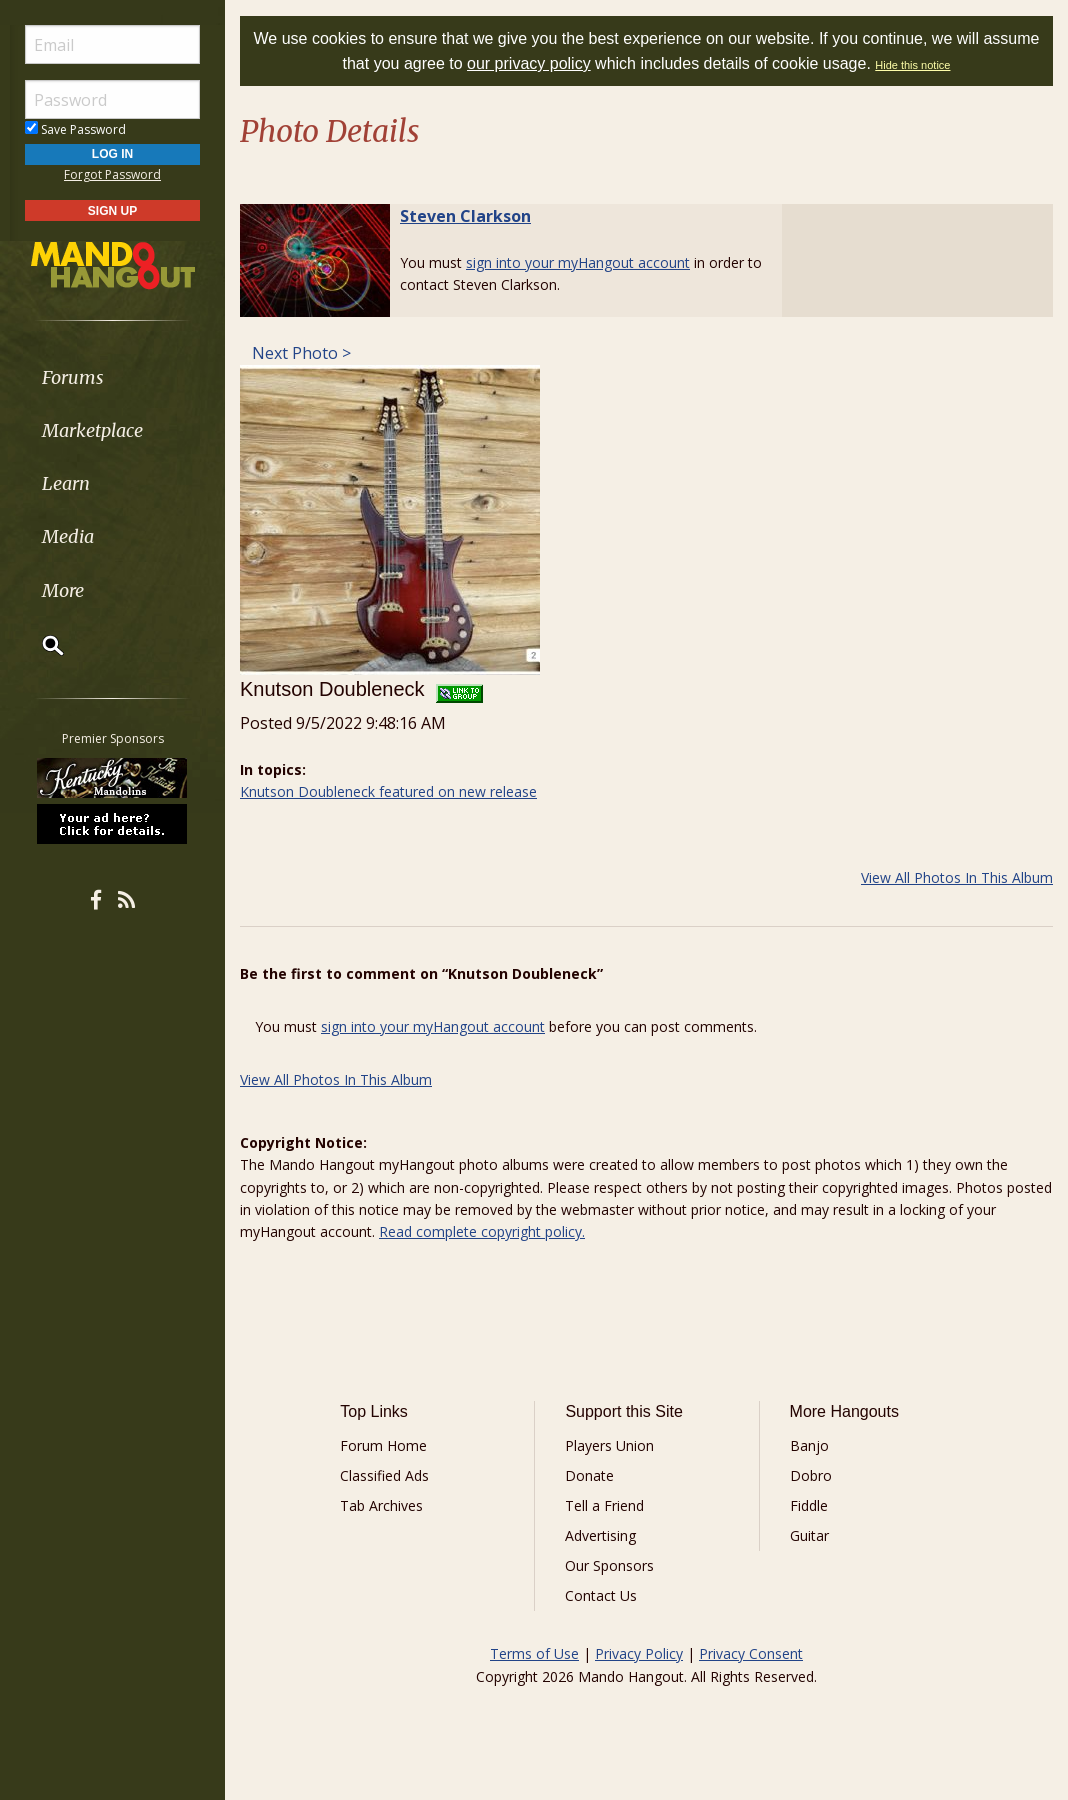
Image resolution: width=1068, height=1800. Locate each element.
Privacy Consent (751, 1653)
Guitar (809, 1535)
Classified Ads (384, 1475)
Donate (589, 1475)
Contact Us (601, 1595)
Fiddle (809, 1505)
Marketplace (92, 430)
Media (68, 536)
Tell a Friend (604, 1505)
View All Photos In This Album (957, 877)
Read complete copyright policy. (482, 1231)
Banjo (809, 1445)
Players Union (609, 1445)
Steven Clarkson (465, 216)
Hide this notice (912, 65)
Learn (66, 483)
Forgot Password (112, 174)
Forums (73, 377)
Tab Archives (381, 1505)
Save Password (75, 129)
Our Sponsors (609, 1565)
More (63, 590)
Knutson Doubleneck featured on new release (388, 791)
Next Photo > (299, 353)
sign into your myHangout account (578, 262)
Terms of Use (534, 1653)
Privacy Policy (639, 1653)
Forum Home (383, 1445)
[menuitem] (112, 377)
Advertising (600, 1535)
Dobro (811, 1475)
